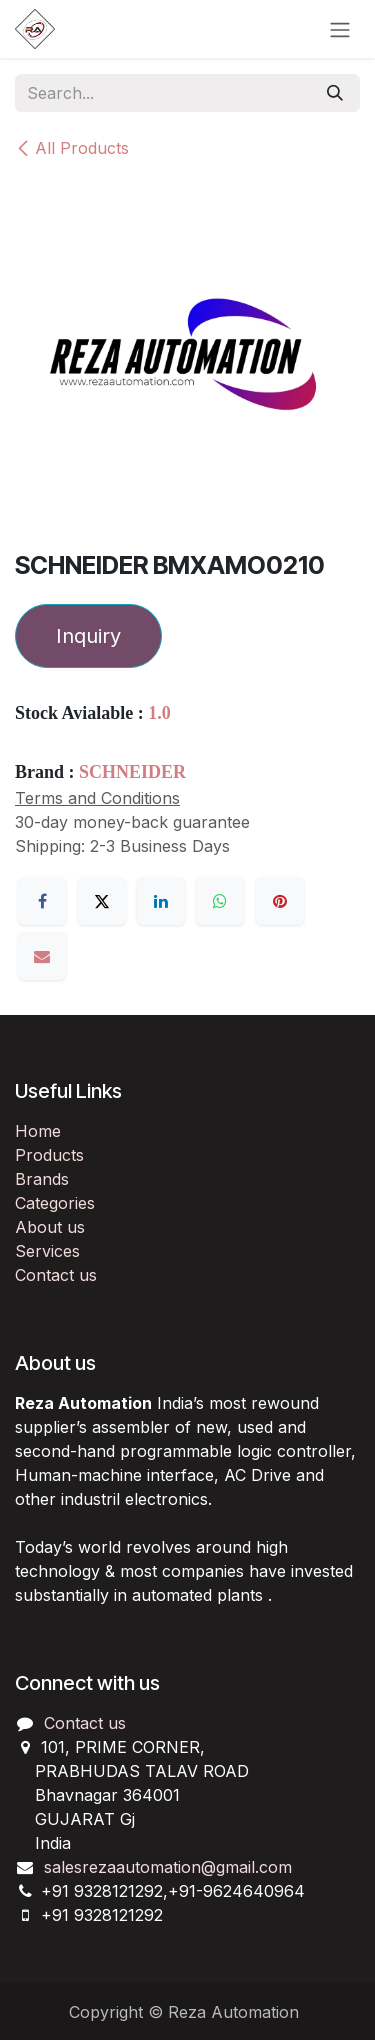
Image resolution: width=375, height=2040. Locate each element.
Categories (55, 1203)
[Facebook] (42, 901)
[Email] (42, 956)
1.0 (159, 713)
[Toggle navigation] (340, 29)
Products (49, 1155)
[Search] (335, 93)
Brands (42, 1179)
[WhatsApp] (220, 901)
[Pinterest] (280, 901)
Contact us (56, 1275)
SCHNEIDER (132, 772)
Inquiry (88, 636)
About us (50, 1227)
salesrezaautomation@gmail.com (168, 1867)
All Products (72, 148)
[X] (102, 901)
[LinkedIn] (161, 901)
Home (38, 1131)
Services (47, 1251)
